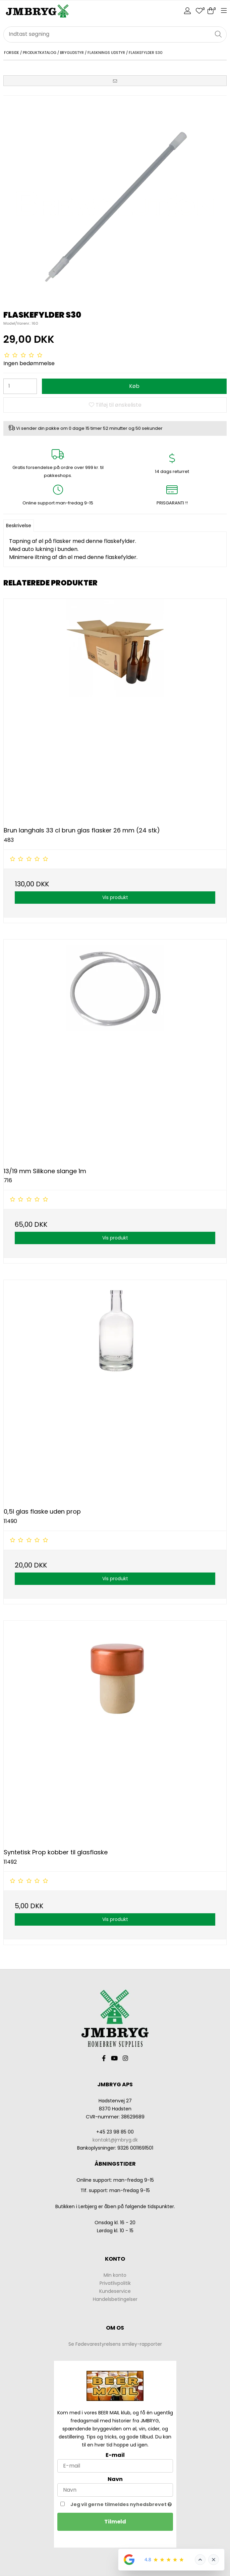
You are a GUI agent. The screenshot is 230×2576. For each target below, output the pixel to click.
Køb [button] (134, 386)
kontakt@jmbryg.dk (115, 2140)
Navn (115, 2479)
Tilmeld (115, 2521)
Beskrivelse (18, 525)
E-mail (115, 2455)
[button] (115, 80)
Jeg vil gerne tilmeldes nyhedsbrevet (121, 2503)
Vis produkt (115, 897)
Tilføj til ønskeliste (115, 405)
